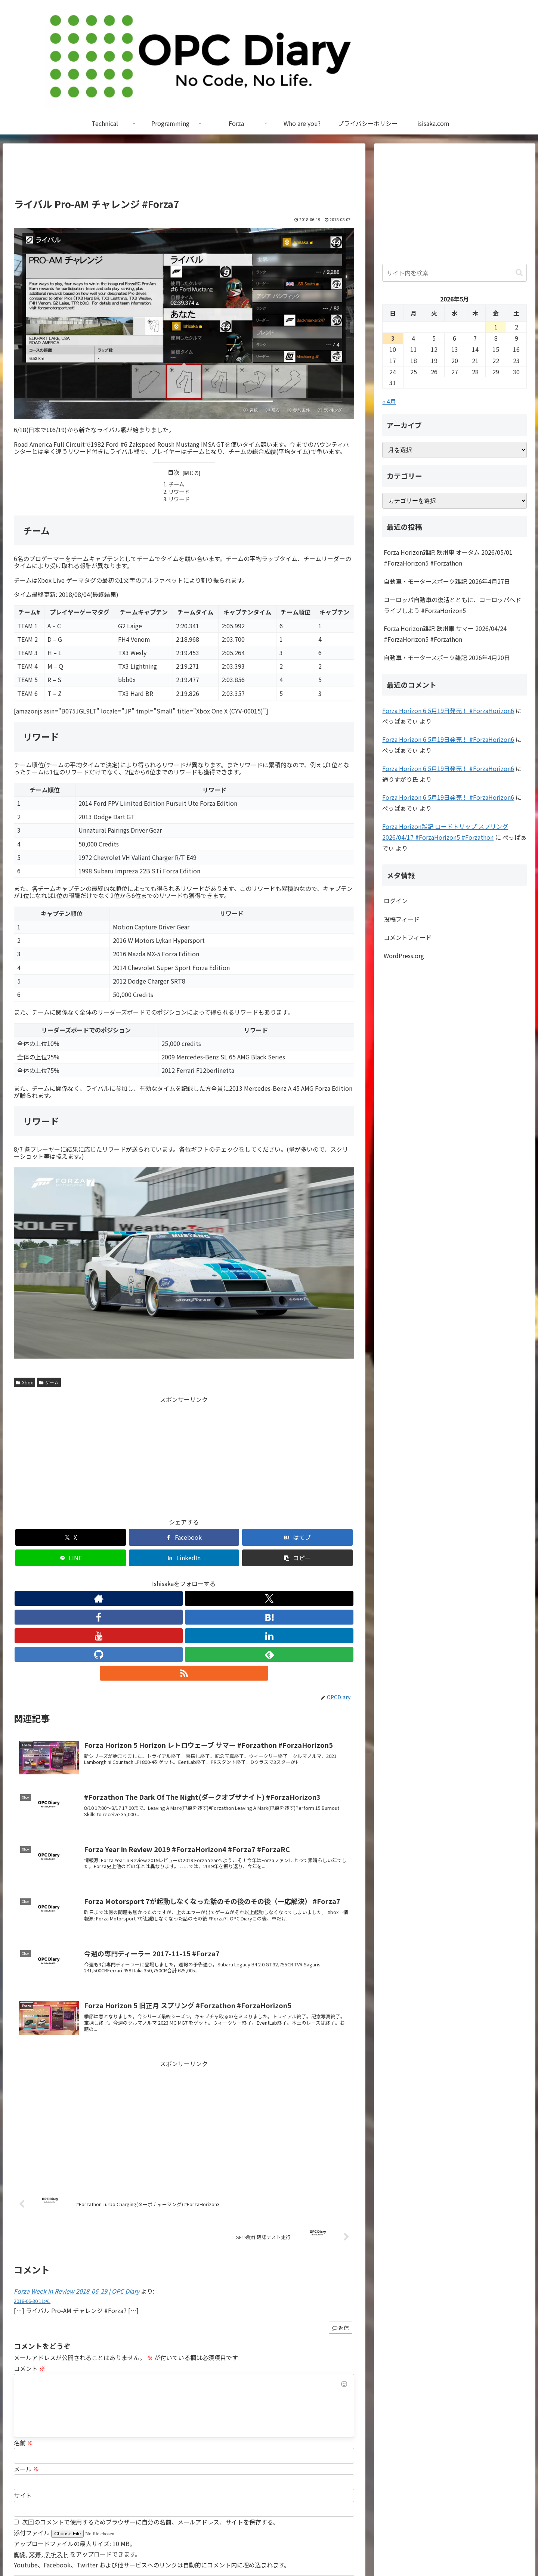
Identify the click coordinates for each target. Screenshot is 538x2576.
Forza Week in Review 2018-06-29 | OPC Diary (76, 2195)
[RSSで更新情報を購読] (252, 1577)
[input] (454, 273)
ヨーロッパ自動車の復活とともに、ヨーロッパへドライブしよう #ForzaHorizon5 (452, 605)
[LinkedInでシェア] (269, 1537)
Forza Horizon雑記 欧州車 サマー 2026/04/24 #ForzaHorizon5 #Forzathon (445, 634)
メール (26, 2373)
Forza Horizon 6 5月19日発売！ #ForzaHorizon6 (448, 710)
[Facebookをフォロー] (149, 1577)
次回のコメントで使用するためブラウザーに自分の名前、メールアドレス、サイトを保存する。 (150, 2426)
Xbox (24, 1382)
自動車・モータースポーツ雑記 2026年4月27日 (447, 581)
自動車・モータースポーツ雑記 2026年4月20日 (447, 657)
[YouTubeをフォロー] (183, 1577)
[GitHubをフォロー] (218, 1577)
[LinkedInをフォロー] (201, 1577)
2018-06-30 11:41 (32, 2205)
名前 (23, 2347)
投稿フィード (402, 918)
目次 (174, 472)
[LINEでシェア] (212, 1537)
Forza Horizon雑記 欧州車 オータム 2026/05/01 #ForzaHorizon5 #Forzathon (448, 557)
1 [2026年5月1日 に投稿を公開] (496, 326)
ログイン (396, 900)
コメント (29, 2273)
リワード (178, 491)
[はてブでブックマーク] (155, 1537)
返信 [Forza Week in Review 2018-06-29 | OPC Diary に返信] (340, 2232)
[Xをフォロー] (132, 1577)
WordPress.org (404, 955)
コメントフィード (408, 937)
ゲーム (49, 1382)
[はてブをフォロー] (166, 1577)
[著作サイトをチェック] (115, 1577)
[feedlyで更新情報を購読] (235, 1577)
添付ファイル (32, 2437)
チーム (176, 484)
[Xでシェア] (41, 1537)
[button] (327, 1537)
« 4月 (389, 401)
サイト (23, 2400)
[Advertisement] (184, 174)
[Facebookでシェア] (98, 1537)
